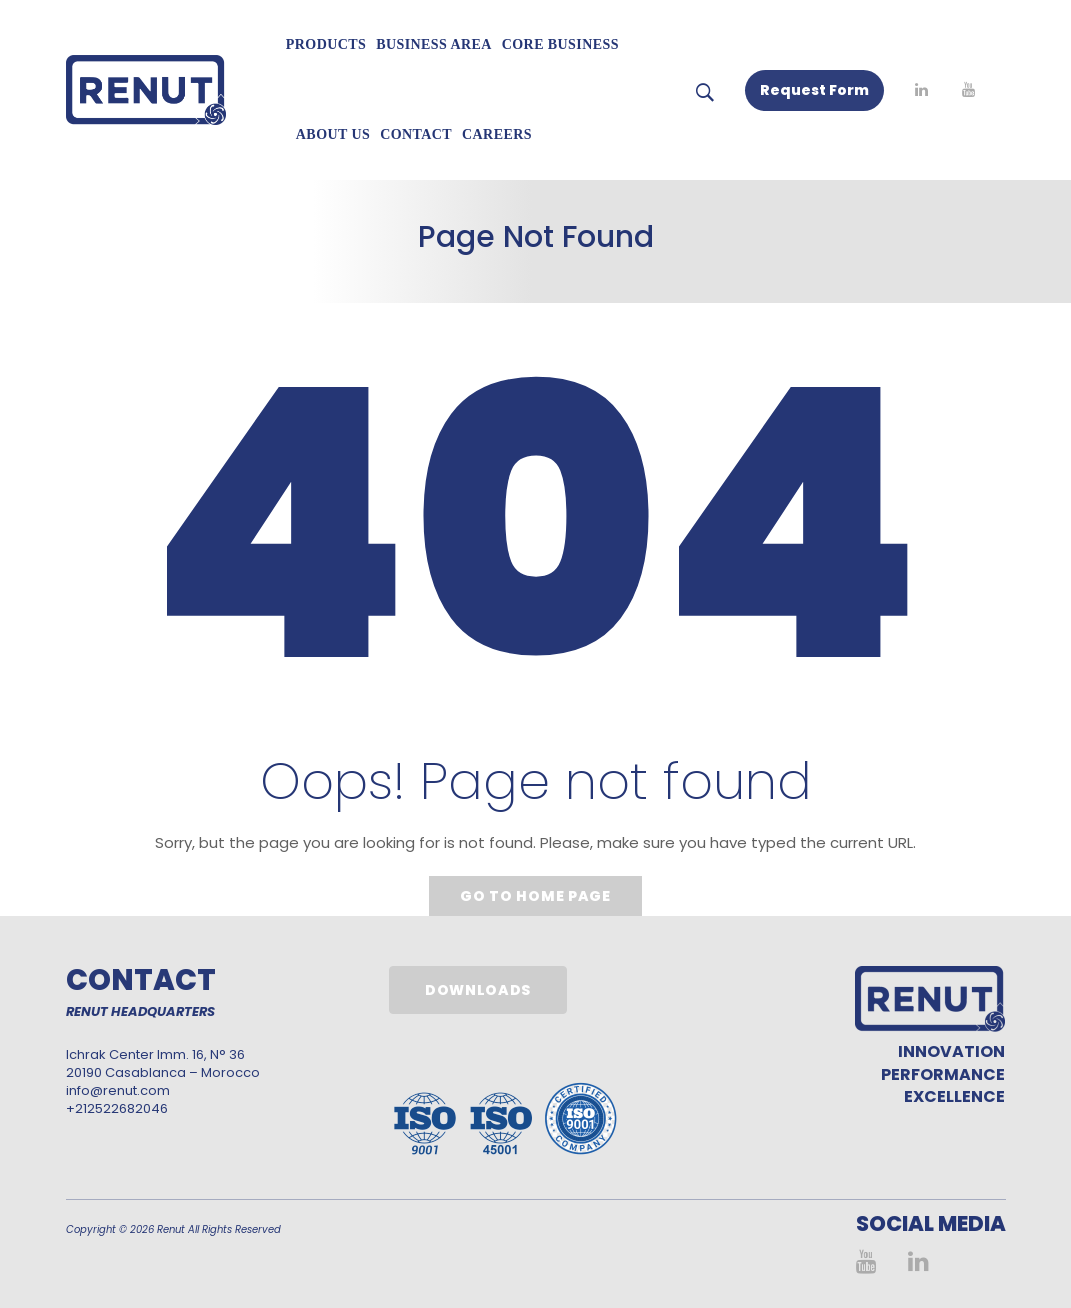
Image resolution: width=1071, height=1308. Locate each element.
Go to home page (535, 896)
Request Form (814, 90)
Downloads (478, 990)
